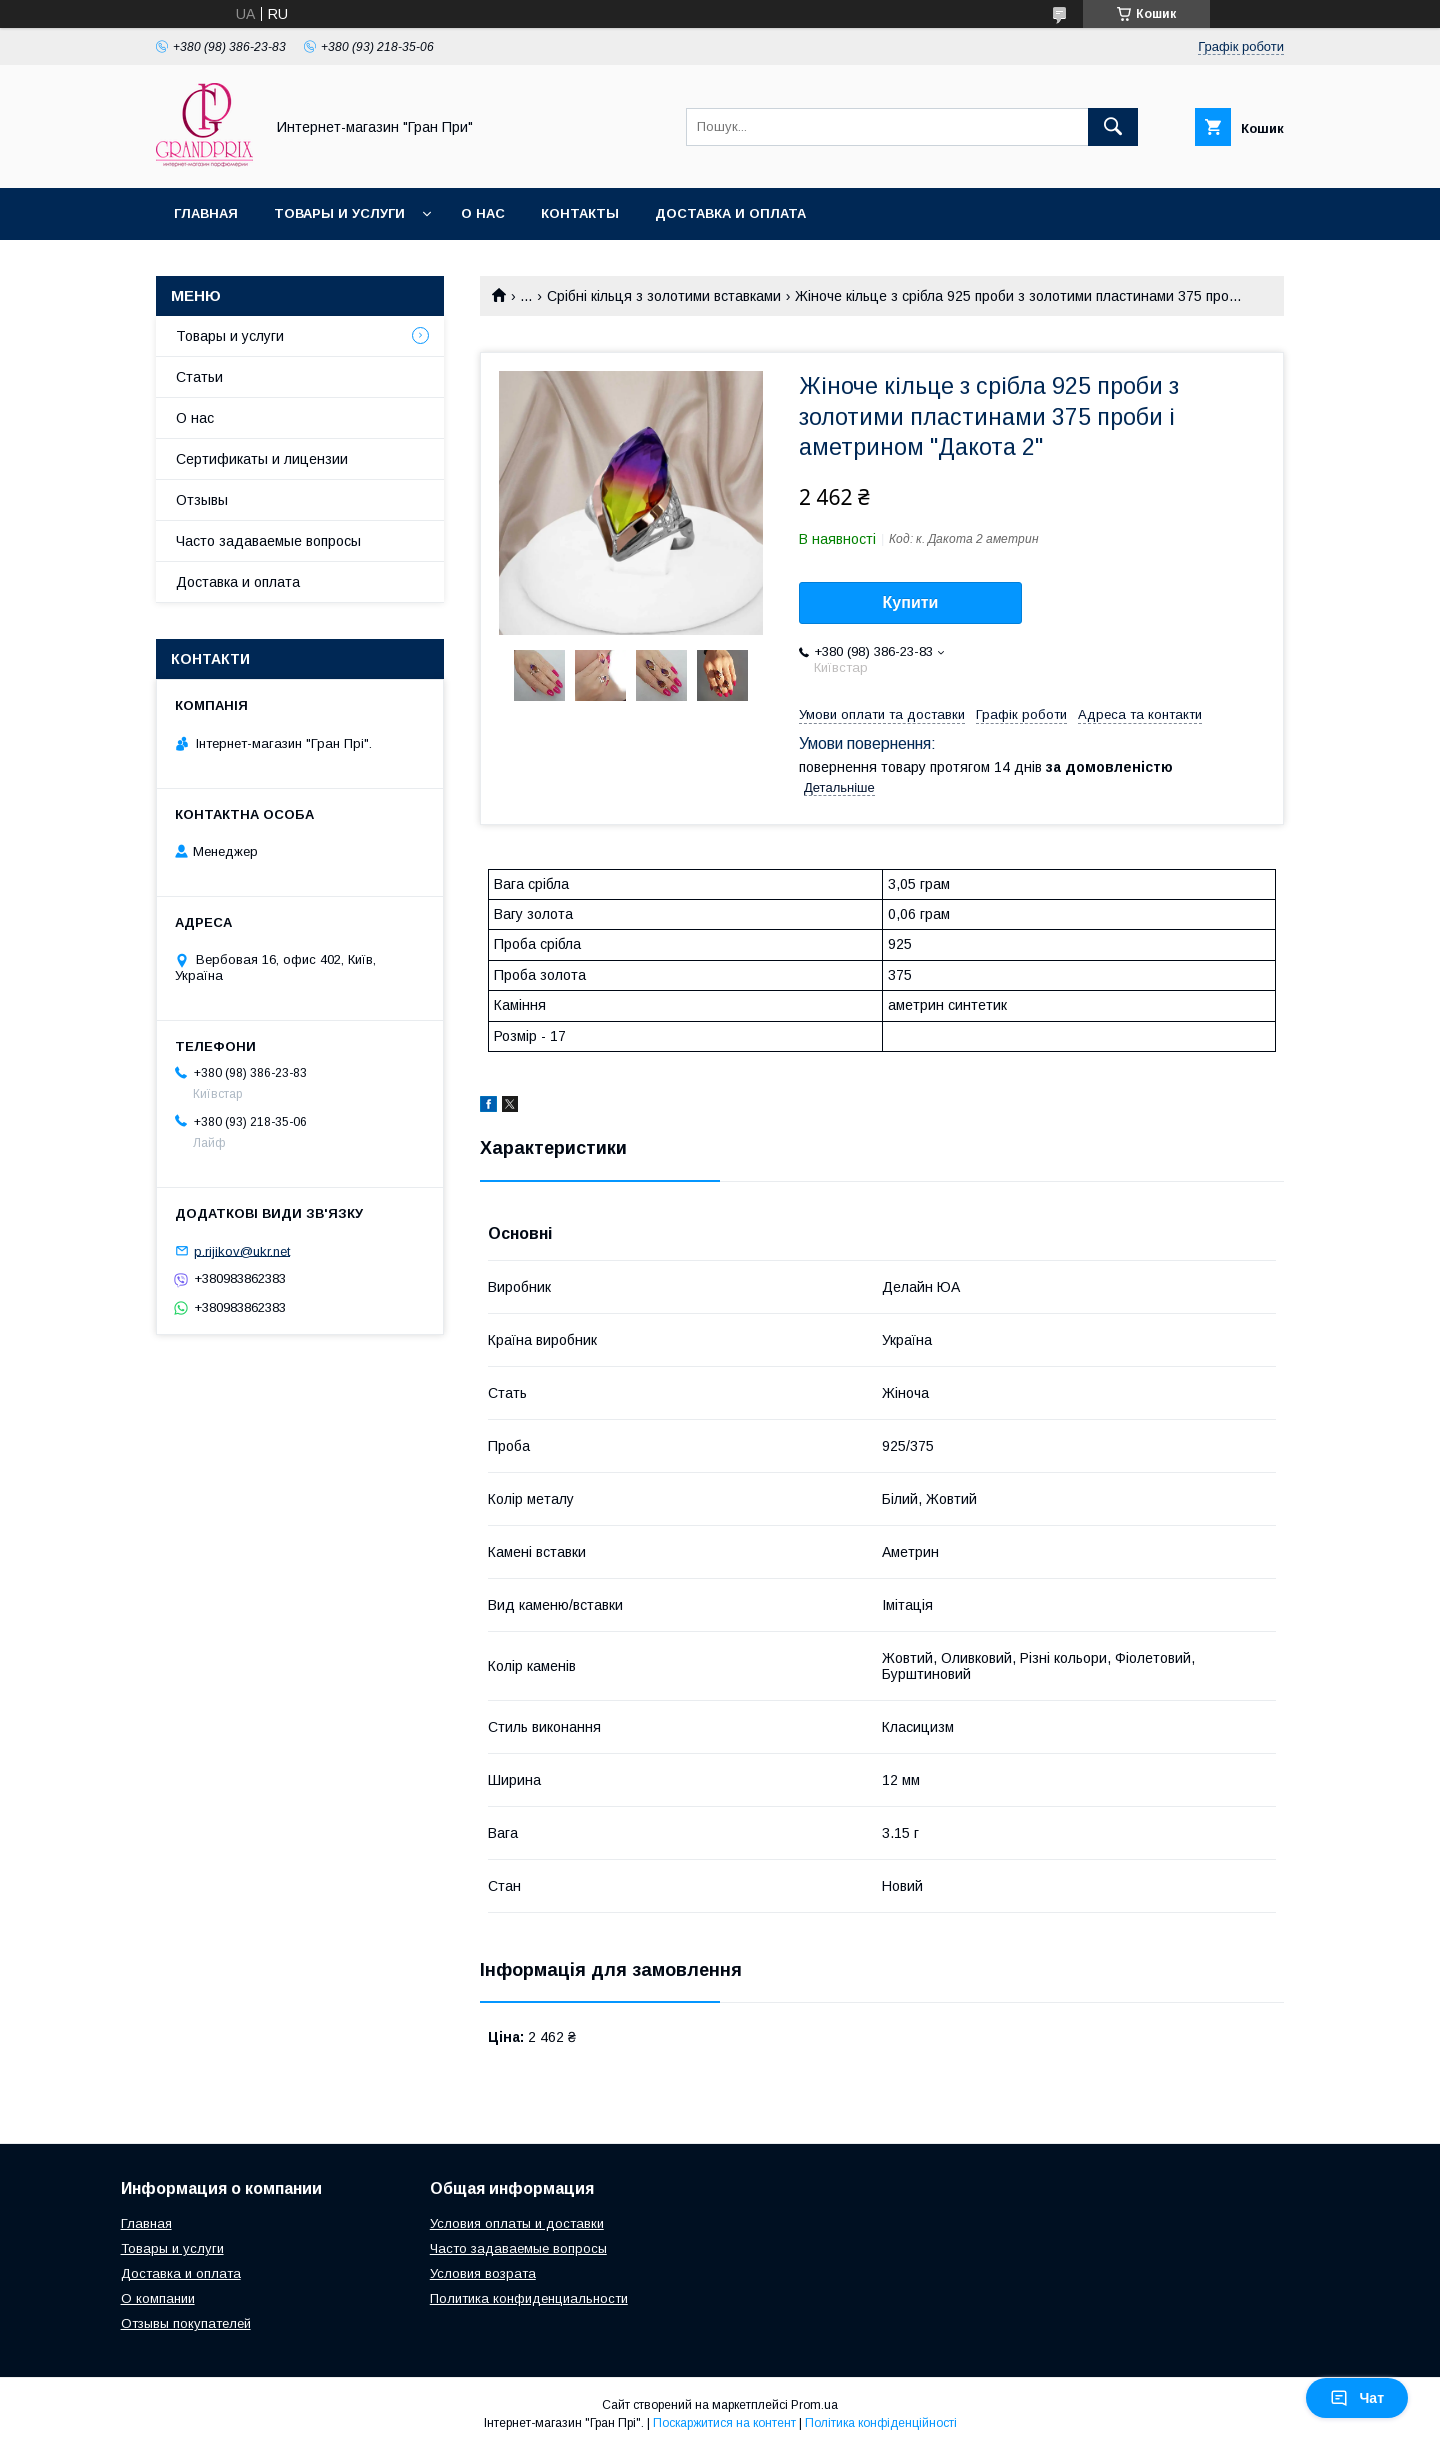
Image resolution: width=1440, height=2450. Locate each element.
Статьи (199, 377)
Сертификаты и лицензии (262, 459)
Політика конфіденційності (881, 2423)
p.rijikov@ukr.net (242, 1250)
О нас (483, 213)
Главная (206, 213)
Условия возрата (483, 2273)
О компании (158, 2298)
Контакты (580, 213)
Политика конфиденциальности (529, 2298)
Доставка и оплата (730, 213)
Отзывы (202, 500)
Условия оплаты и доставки (517, 2223)
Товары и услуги (339, 213)
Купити (911, 602)
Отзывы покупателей (186, 2323)
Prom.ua (814, 2405)
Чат (1357, 2398)
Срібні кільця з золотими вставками (664, 296)
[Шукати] (1113, 127)
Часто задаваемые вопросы (268, 541)
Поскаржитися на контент (724, 2423)
